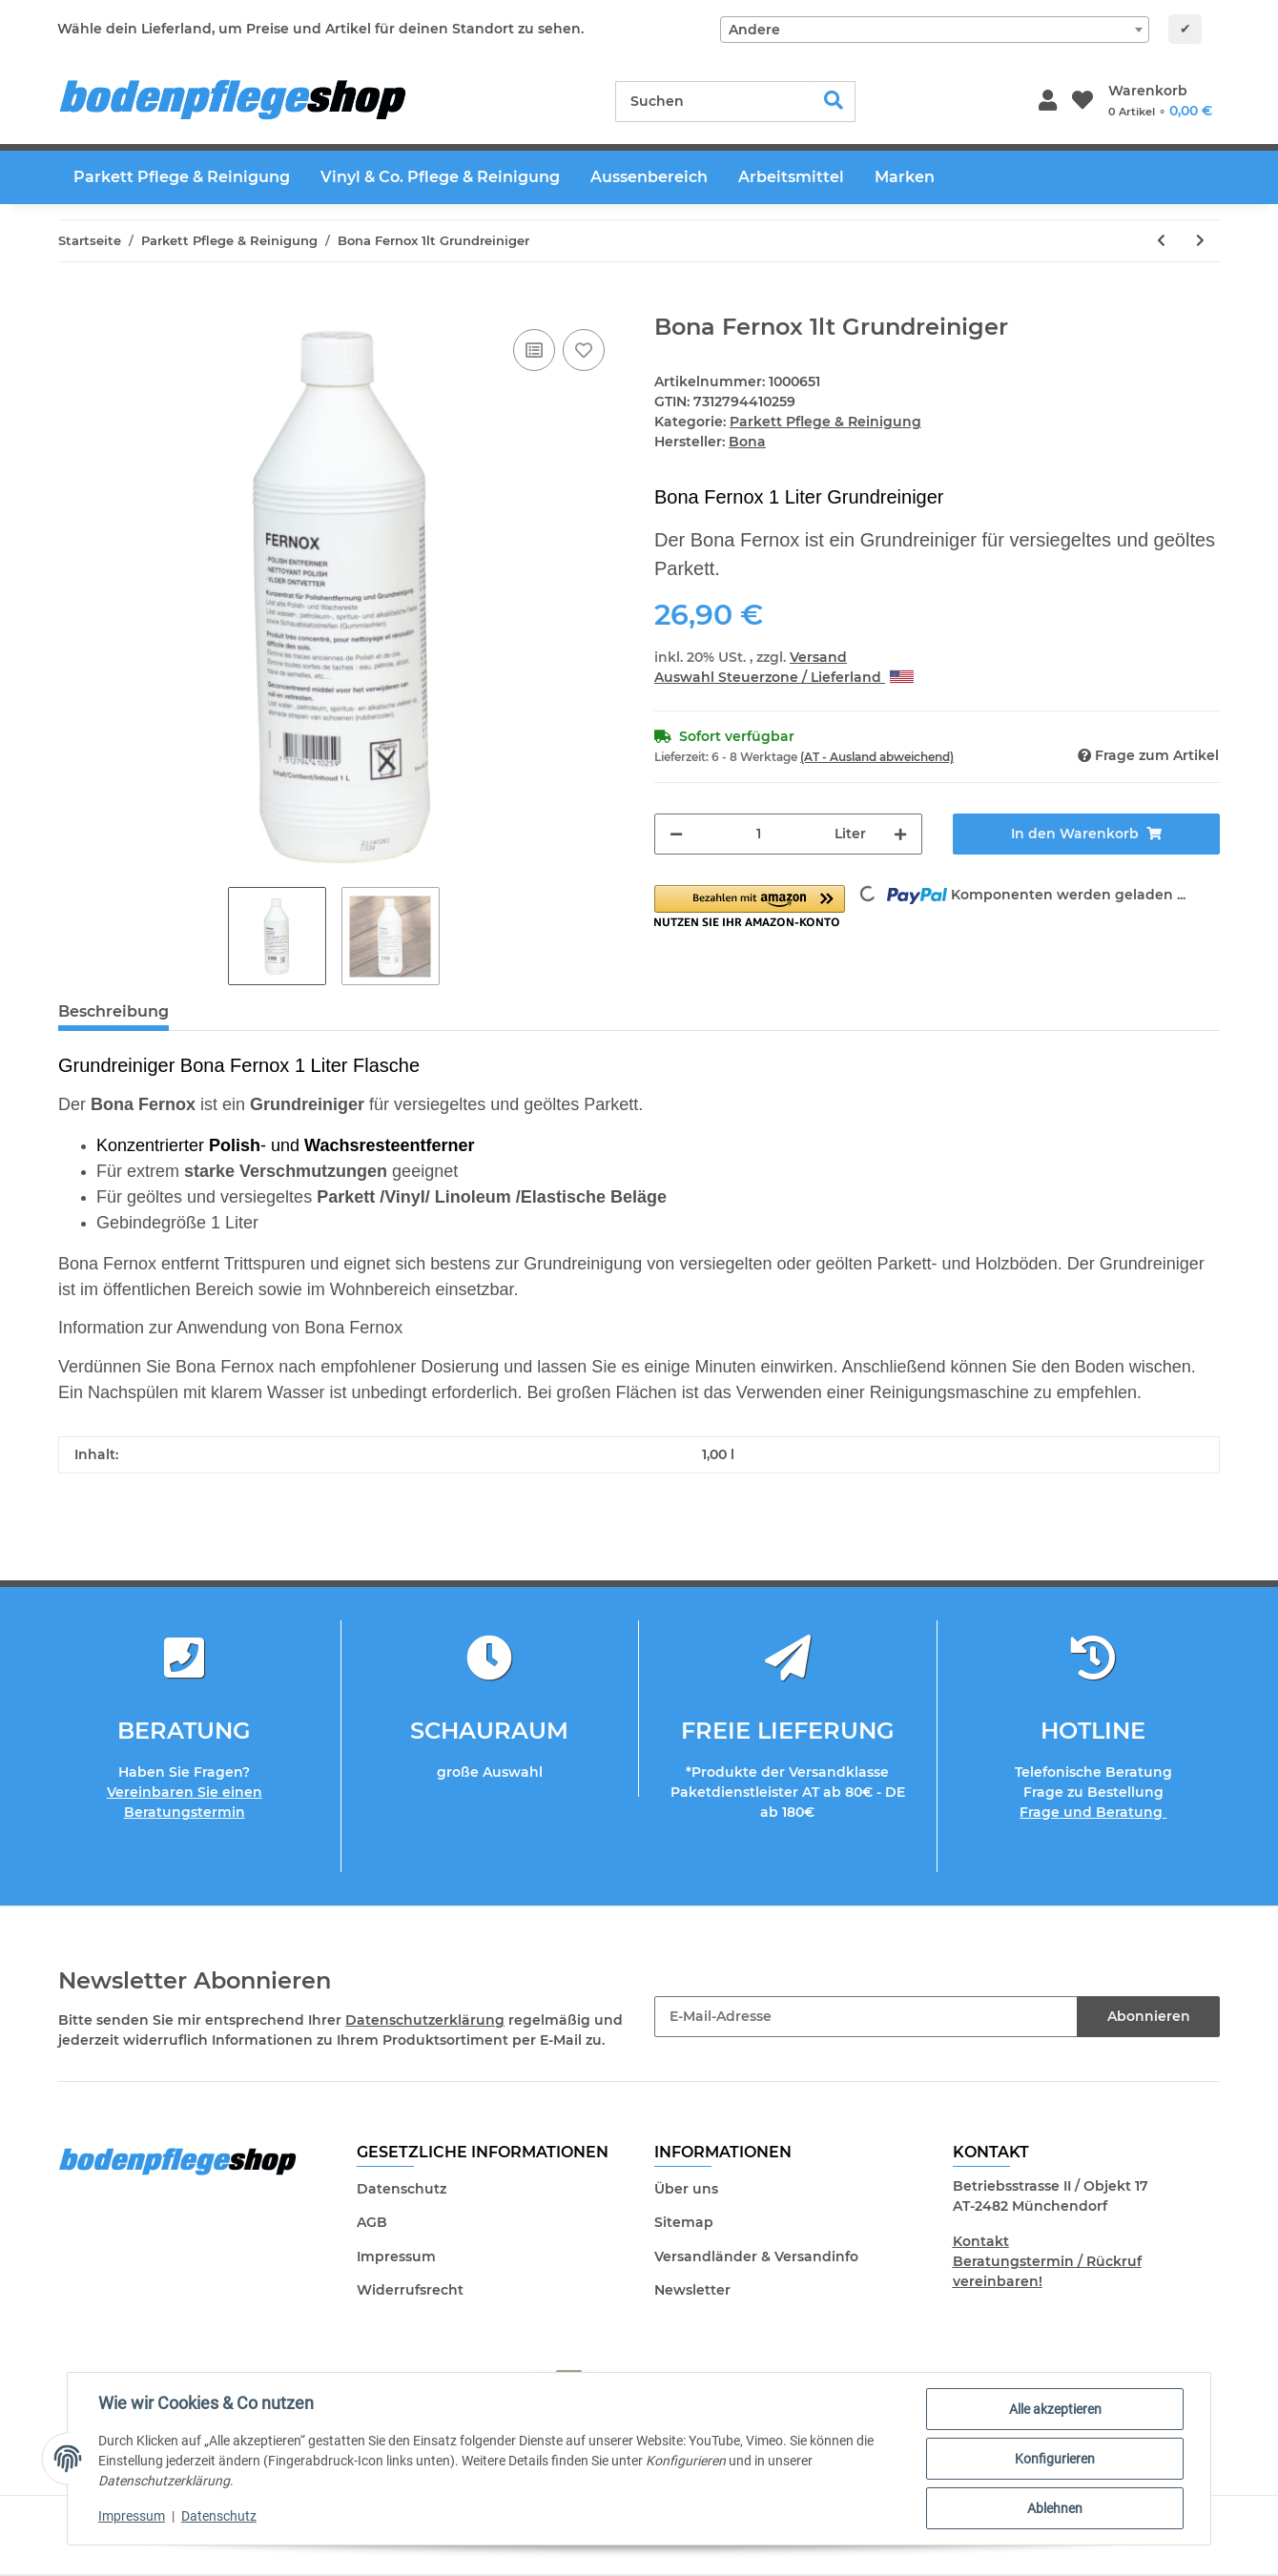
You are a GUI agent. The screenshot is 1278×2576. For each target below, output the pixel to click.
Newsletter (692, 2289)
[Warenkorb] (1160, 101)
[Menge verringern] (676, 834)
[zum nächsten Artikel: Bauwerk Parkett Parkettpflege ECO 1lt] (1200, 240)
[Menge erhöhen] (900, 834)
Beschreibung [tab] (113, 1011)
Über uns (686, 2188)
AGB (372, 2222)
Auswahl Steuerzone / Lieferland (784, 677)
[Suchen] (714, 101)
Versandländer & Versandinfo (756, 2256)
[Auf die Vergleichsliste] (534, 350)
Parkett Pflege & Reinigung (825, 421)
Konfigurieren (1055, 2458)
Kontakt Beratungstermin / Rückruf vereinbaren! (1047, 2261)
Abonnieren (1148, 2016)
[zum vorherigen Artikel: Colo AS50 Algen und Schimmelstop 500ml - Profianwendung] (1161, 240)
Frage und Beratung (1093, 1812)
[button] (1047, 101)
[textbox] (934, 29)
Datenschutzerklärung (425, 2020)
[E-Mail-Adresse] (866, 2016)
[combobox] (934, 29)
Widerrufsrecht (410, 2289)
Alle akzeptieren (1055, 2409)
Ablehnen (1054, 2508)
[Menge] (758, 834)
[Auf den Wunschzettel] (584, 350)
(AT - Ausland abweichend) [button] (877, 757)
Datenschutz (401, 2188)
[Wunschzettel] (1082, 101)
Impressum (396, 2256)
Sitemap (683, 2222)
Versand (818, 657)
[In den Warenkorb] (73, 303)
